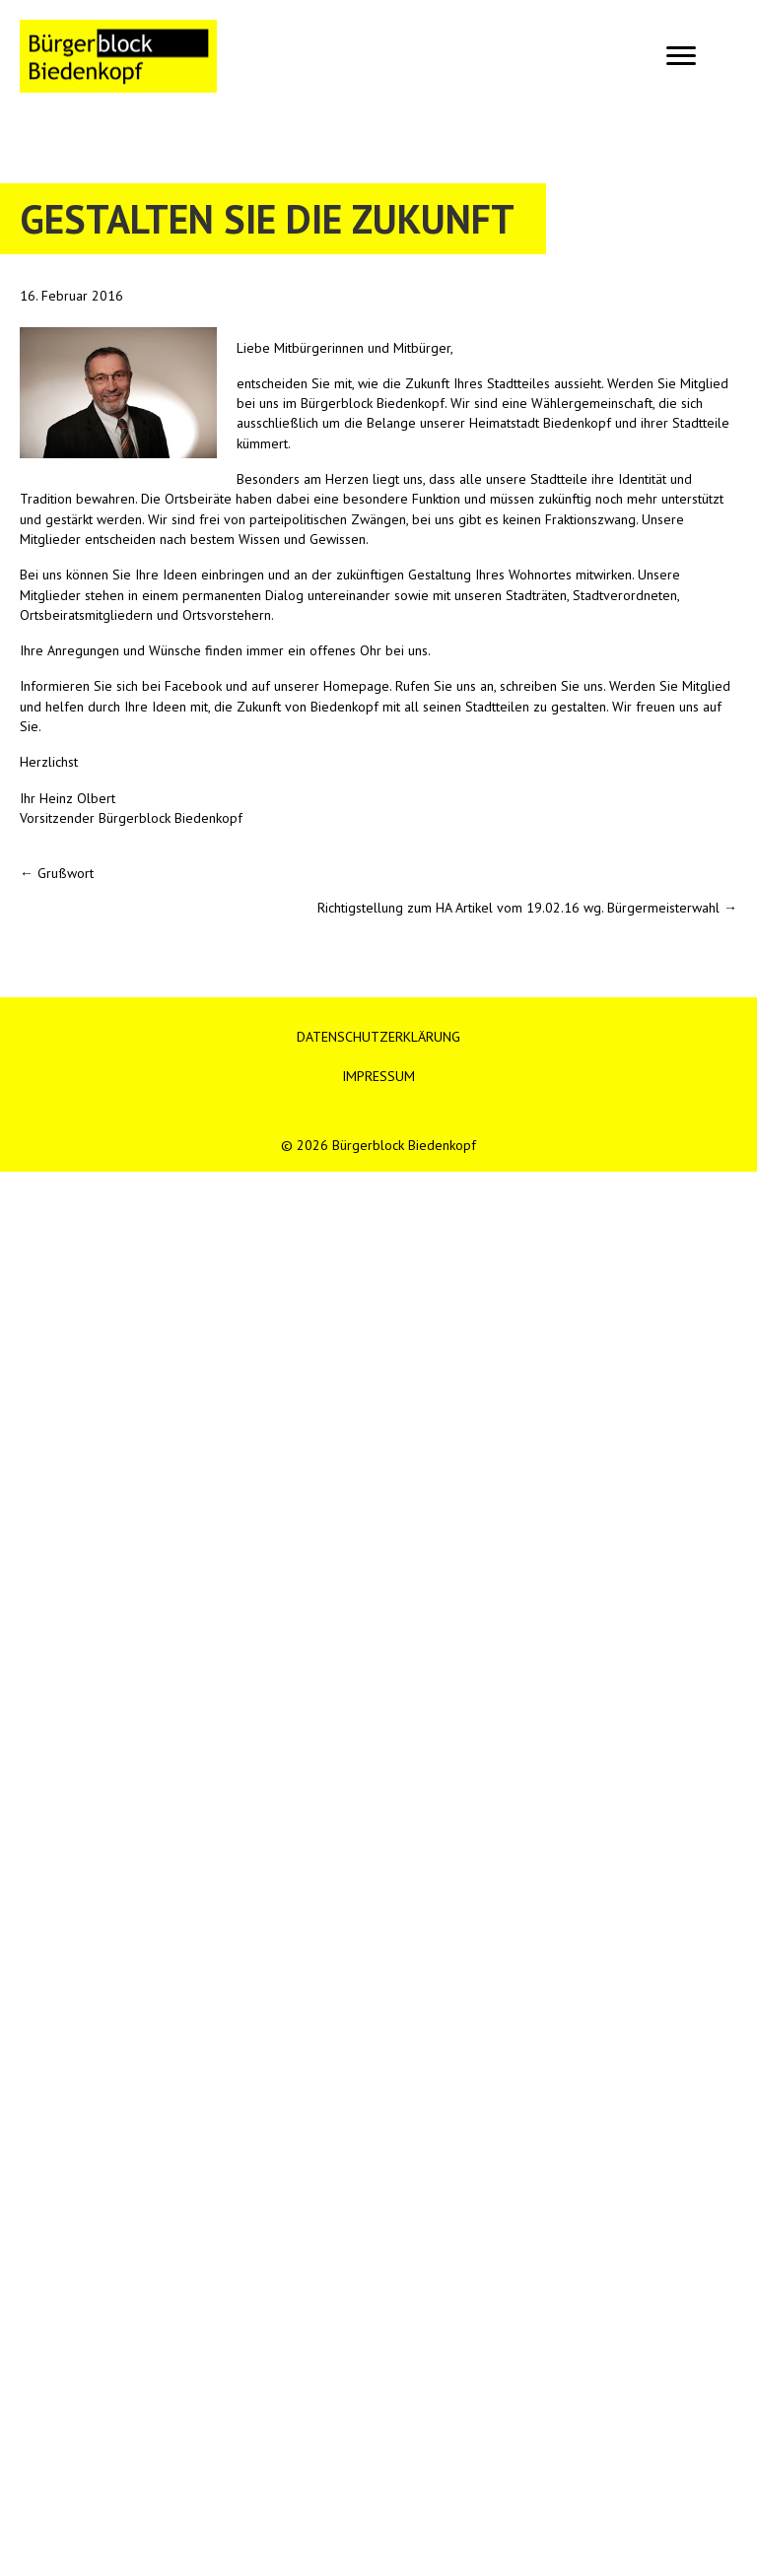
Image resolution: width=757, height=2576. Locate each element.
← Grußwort (57, 873)
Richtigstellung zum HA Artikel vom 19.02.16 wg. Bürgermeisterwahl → (527, 907)
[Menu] (681, 56)
